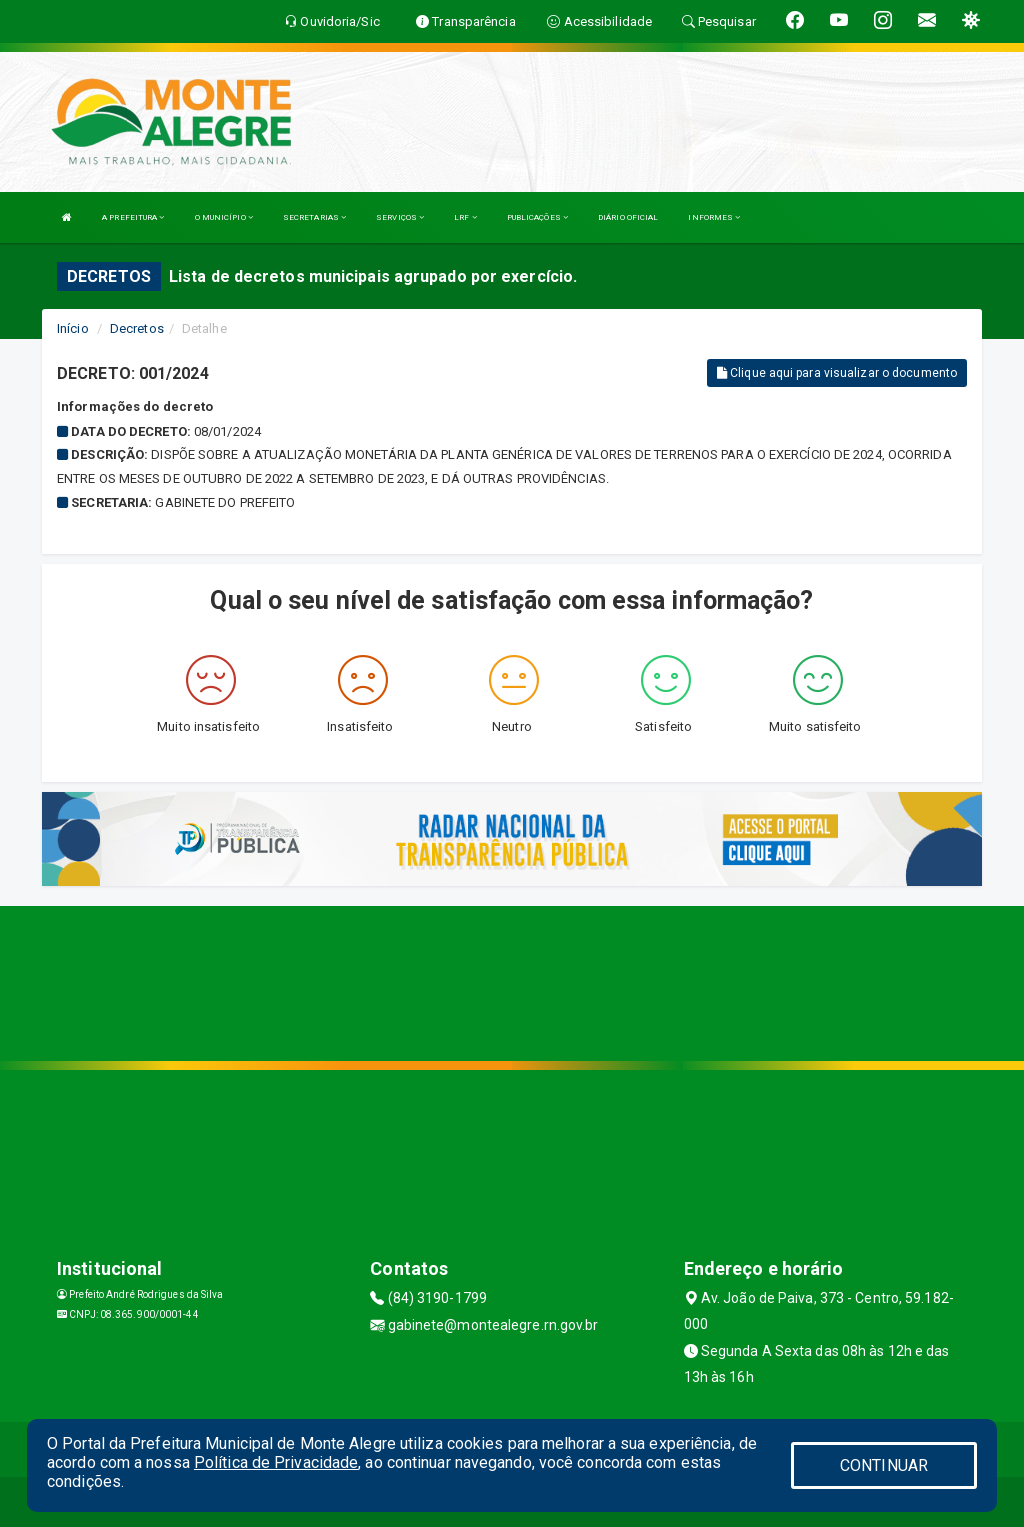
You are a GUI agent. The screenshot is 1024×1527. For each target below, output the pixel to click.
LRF (465, 217)
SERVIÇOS (400, 217)
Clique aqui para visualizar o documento (837, 373)
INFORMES (714, 217)
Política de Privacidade (276, 1462)
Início (73, 328)
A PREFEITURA (133, 217)
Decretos (137, 328)
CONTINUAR (884, 1465)
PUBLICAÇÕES (537, 217)
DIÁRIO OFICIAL (628, 217)
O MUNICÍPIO (224, 217)
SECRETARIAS (314, 217)
